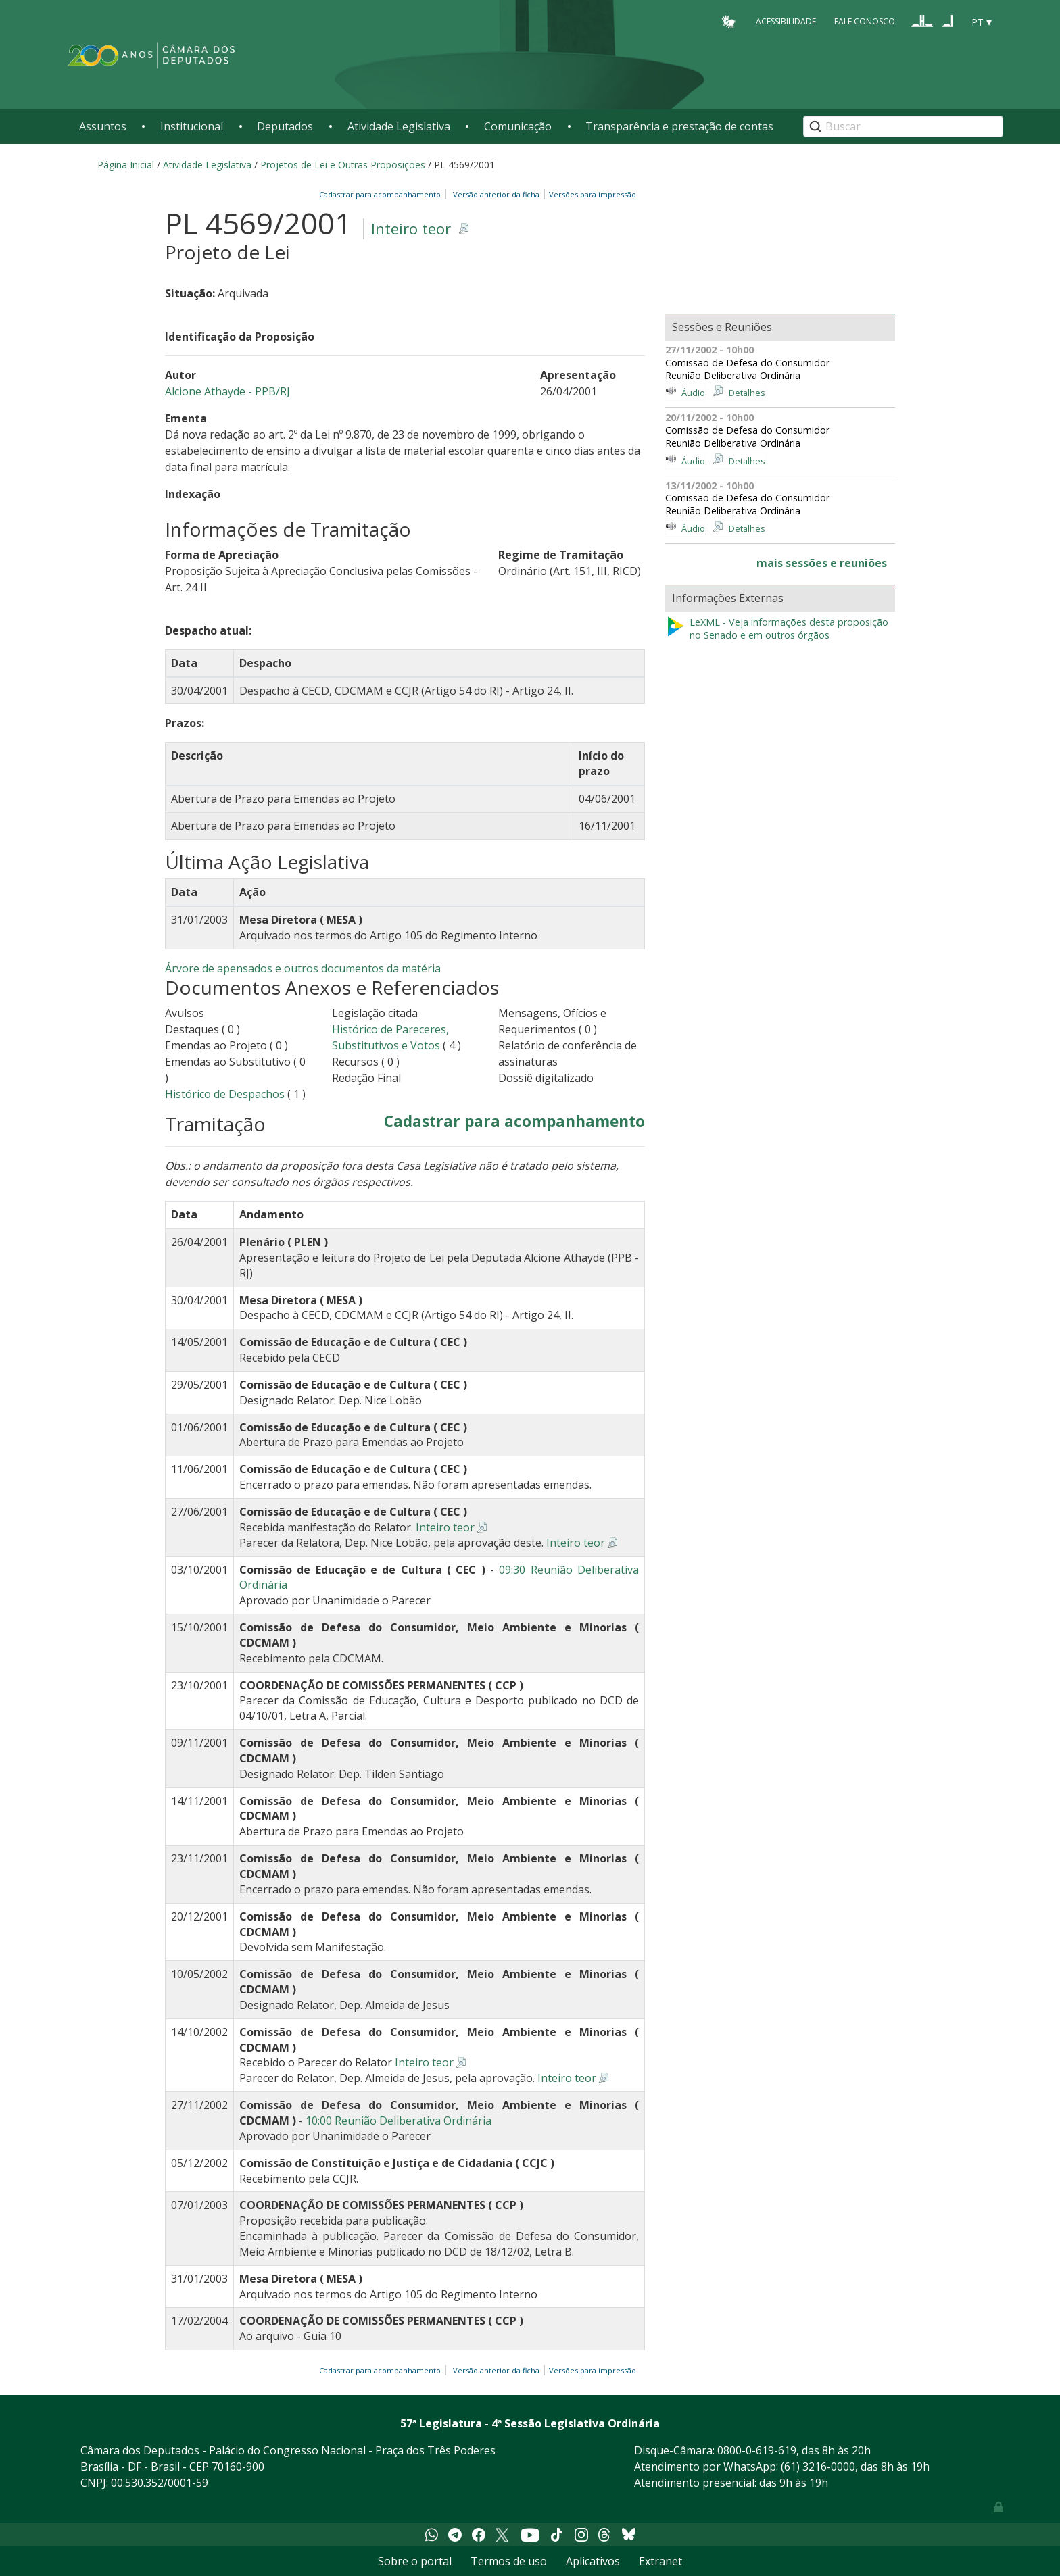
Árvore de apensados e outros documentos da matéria (303, 968)
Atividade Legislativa (398, 126)
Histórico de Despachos (225, 1094)
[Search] (903, 126)
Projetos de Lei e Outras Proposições (342, 164)
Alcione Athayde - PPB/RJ (227, 391)
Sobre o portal (415, 2561)
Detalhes (747, 393)
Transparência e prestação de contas (679, 126)
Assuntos (102, 126)
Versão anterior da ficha (496, 194)
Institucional (191, 126)
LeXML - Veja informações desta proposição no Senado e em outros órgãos (776, 628)
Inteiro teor (411, 228)
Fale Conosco (864, 21)
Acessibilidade (786, 21)
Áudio (693, 393)
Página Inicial (125, 164)
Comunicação (518, 126)
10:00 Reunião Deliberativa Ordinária (398, 2120)
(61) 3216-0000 (818, 2466)
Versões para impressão (590, 194)
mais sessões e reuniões (821, 562)
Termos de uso (509, 2561)
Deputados (285, 126)
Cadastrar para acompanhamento (382, 194)
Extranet (660, 2561)
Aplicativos (593, 2561)
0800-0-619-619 (756, 2450)
